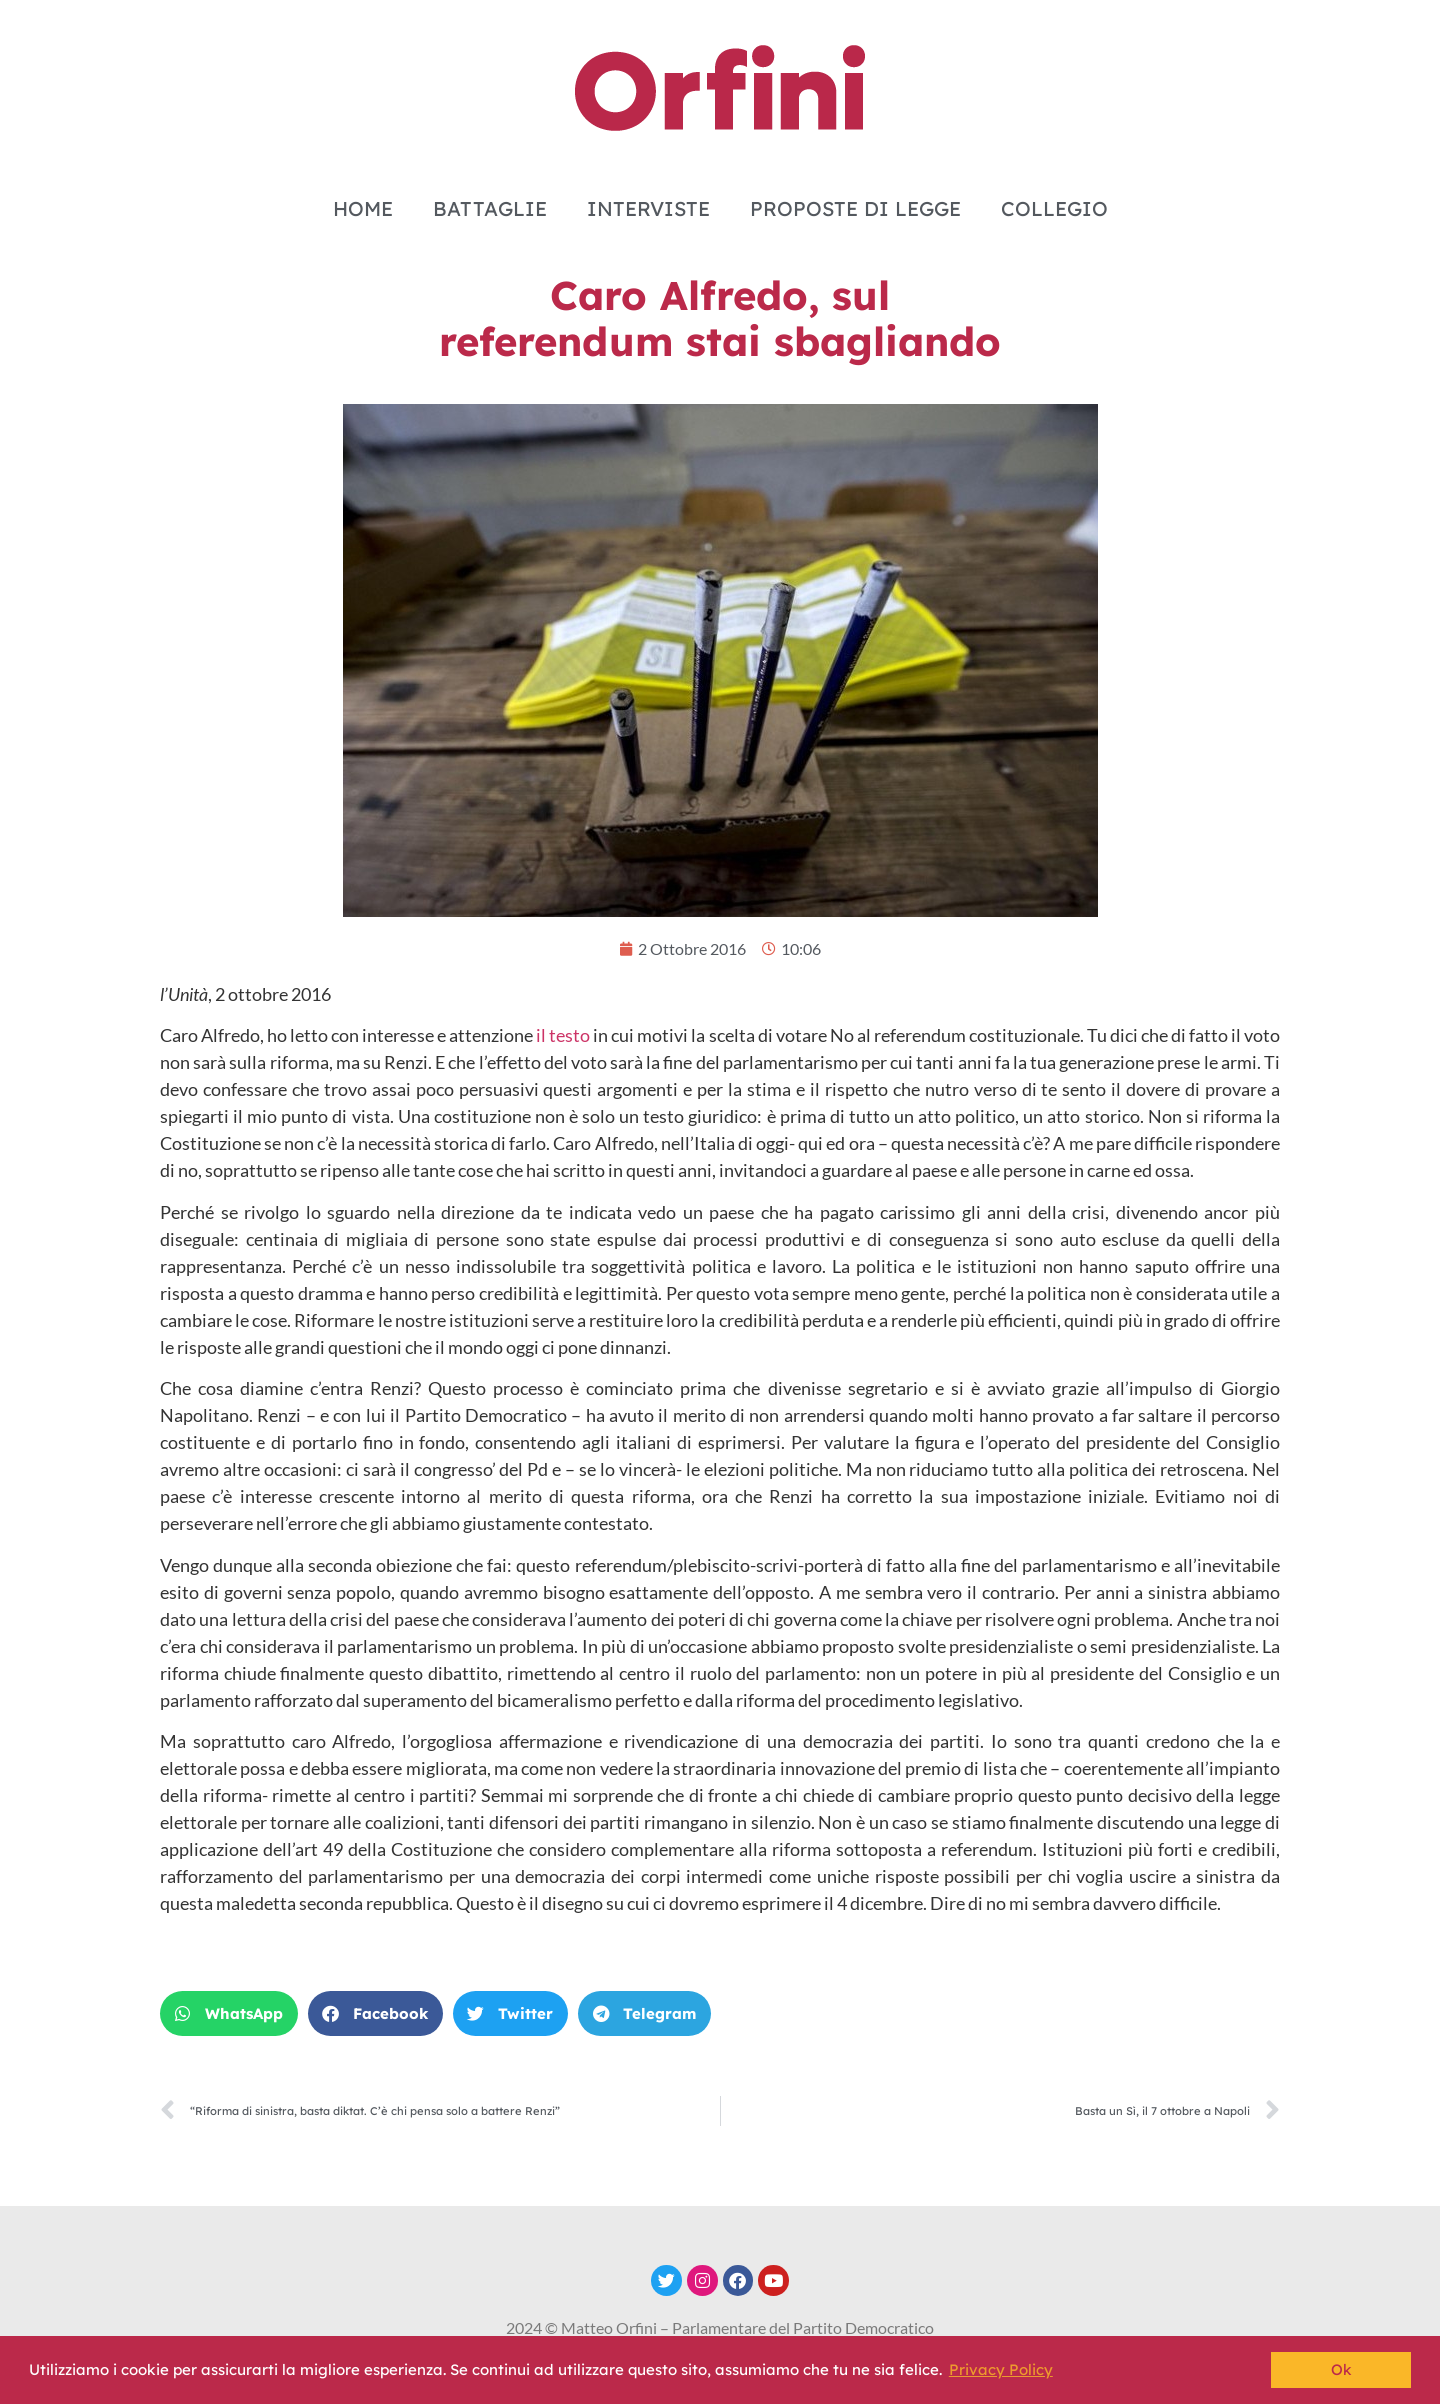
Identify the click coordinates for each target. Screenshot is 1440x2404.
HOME (363, 208)
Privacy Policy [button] (1001, 2369)
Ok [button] (1341, 2369)
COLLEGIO (1054, 208)
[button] (229, 2013)
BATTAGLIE (490, 208)
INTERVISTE (648, 208)
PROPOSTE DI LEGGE (855, 208)
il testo (563, 1035)
